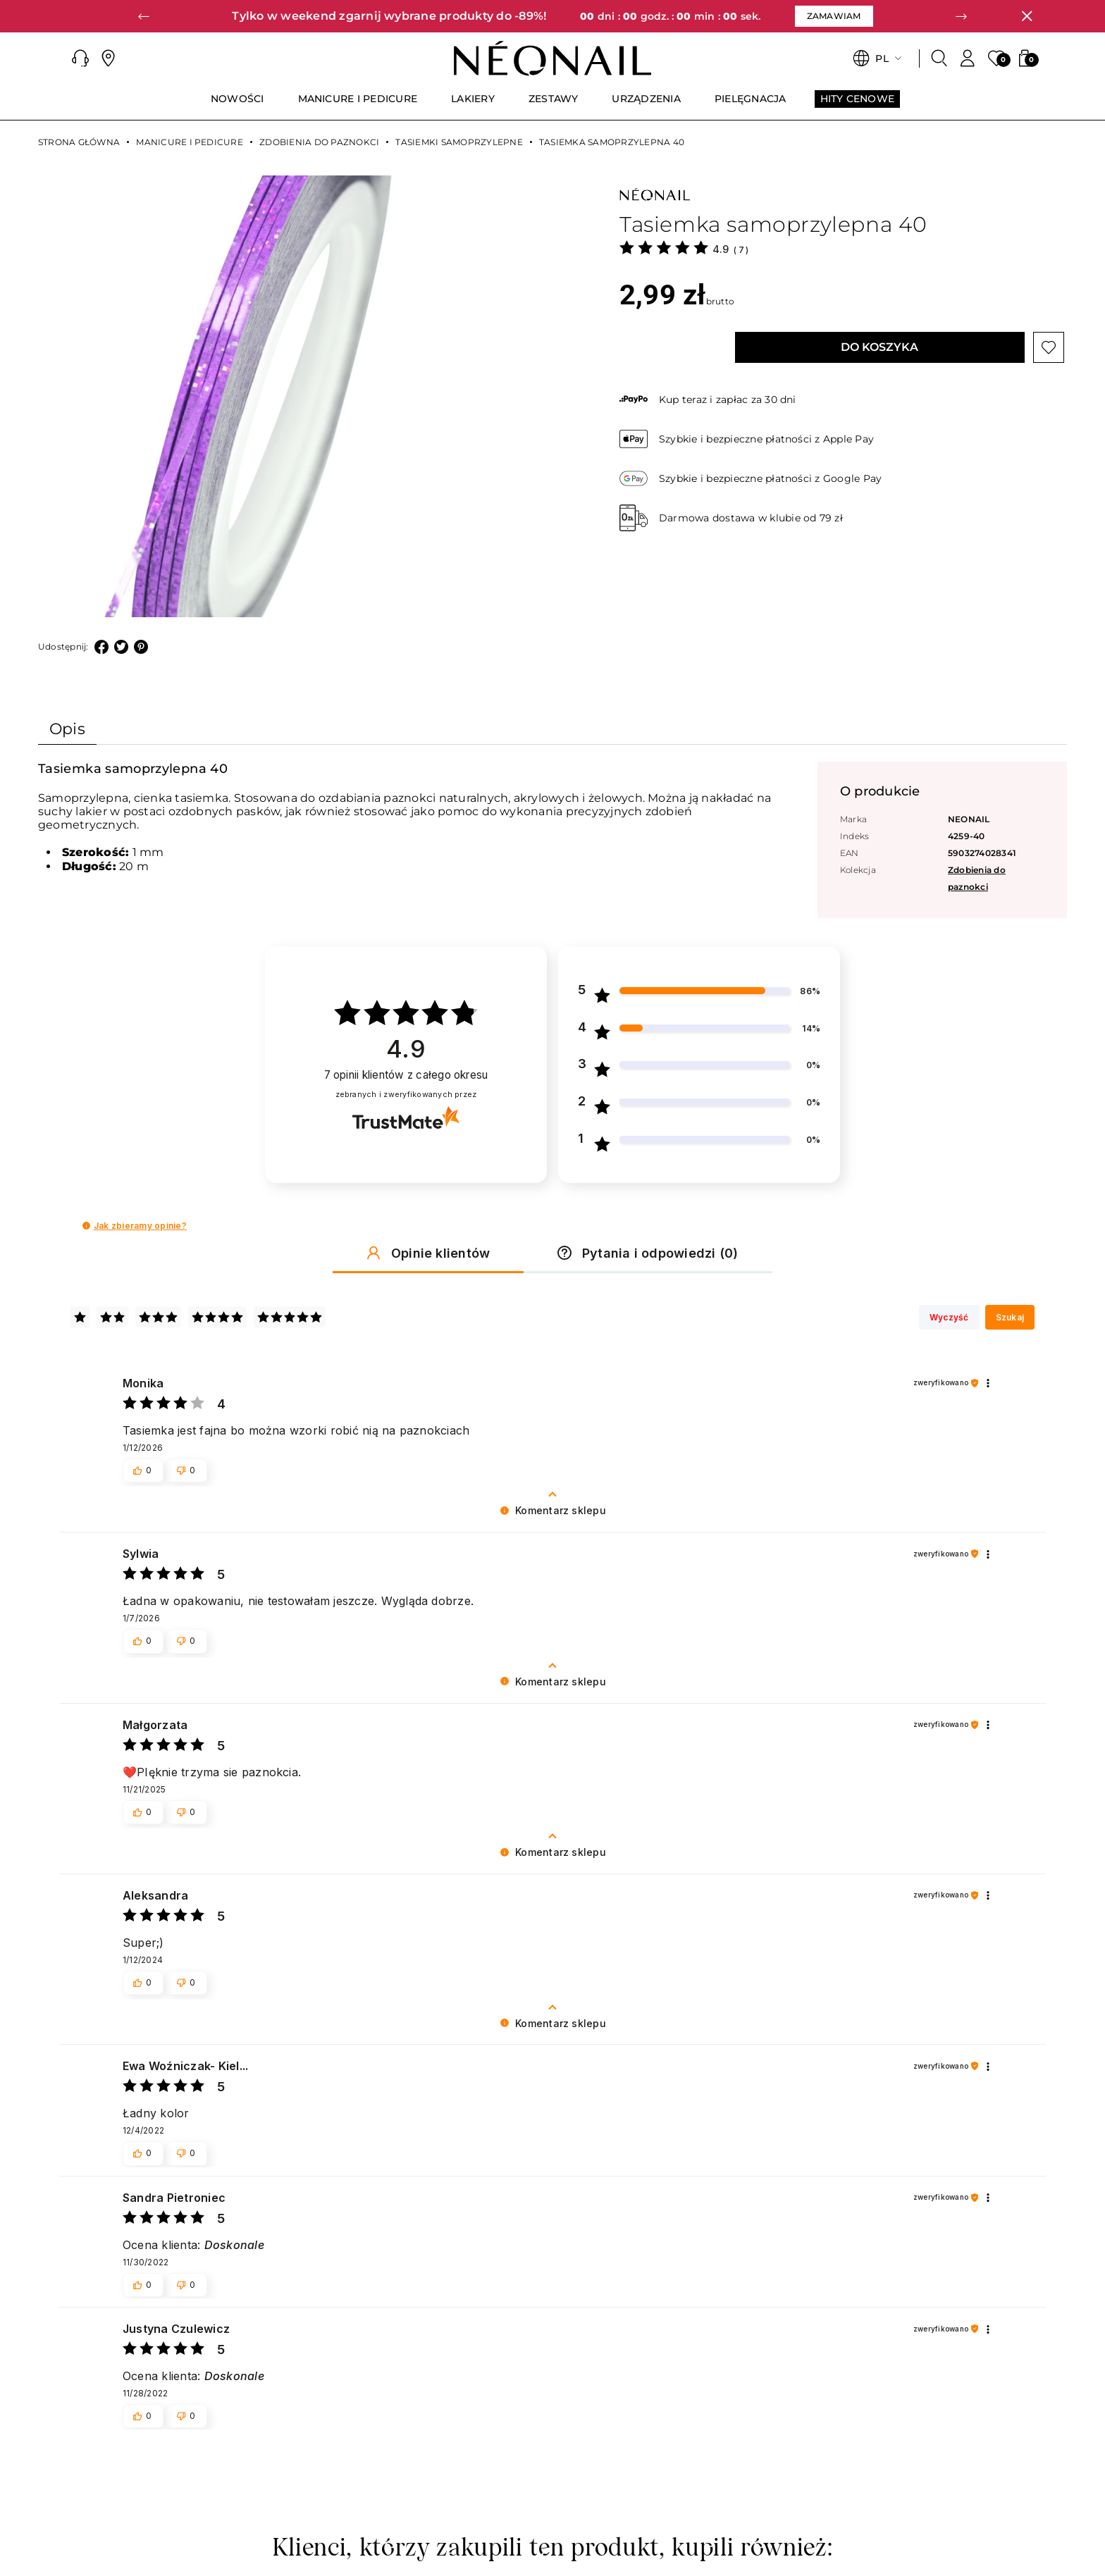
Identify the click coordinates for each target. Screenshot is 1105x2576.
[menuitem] (237, 105)
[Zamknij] (1027, 16)
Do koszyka (879, 347)
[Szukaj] (939, 58)
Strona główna (79, 142)
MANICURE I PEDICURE (189, 142)
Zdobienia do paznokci (319, 142)
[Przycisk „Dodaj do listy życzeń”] (1048, 347)
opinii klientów (406, 1075)
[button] (144, 16)
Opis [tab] (67, 729)
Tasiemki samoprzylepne (458, 142)
